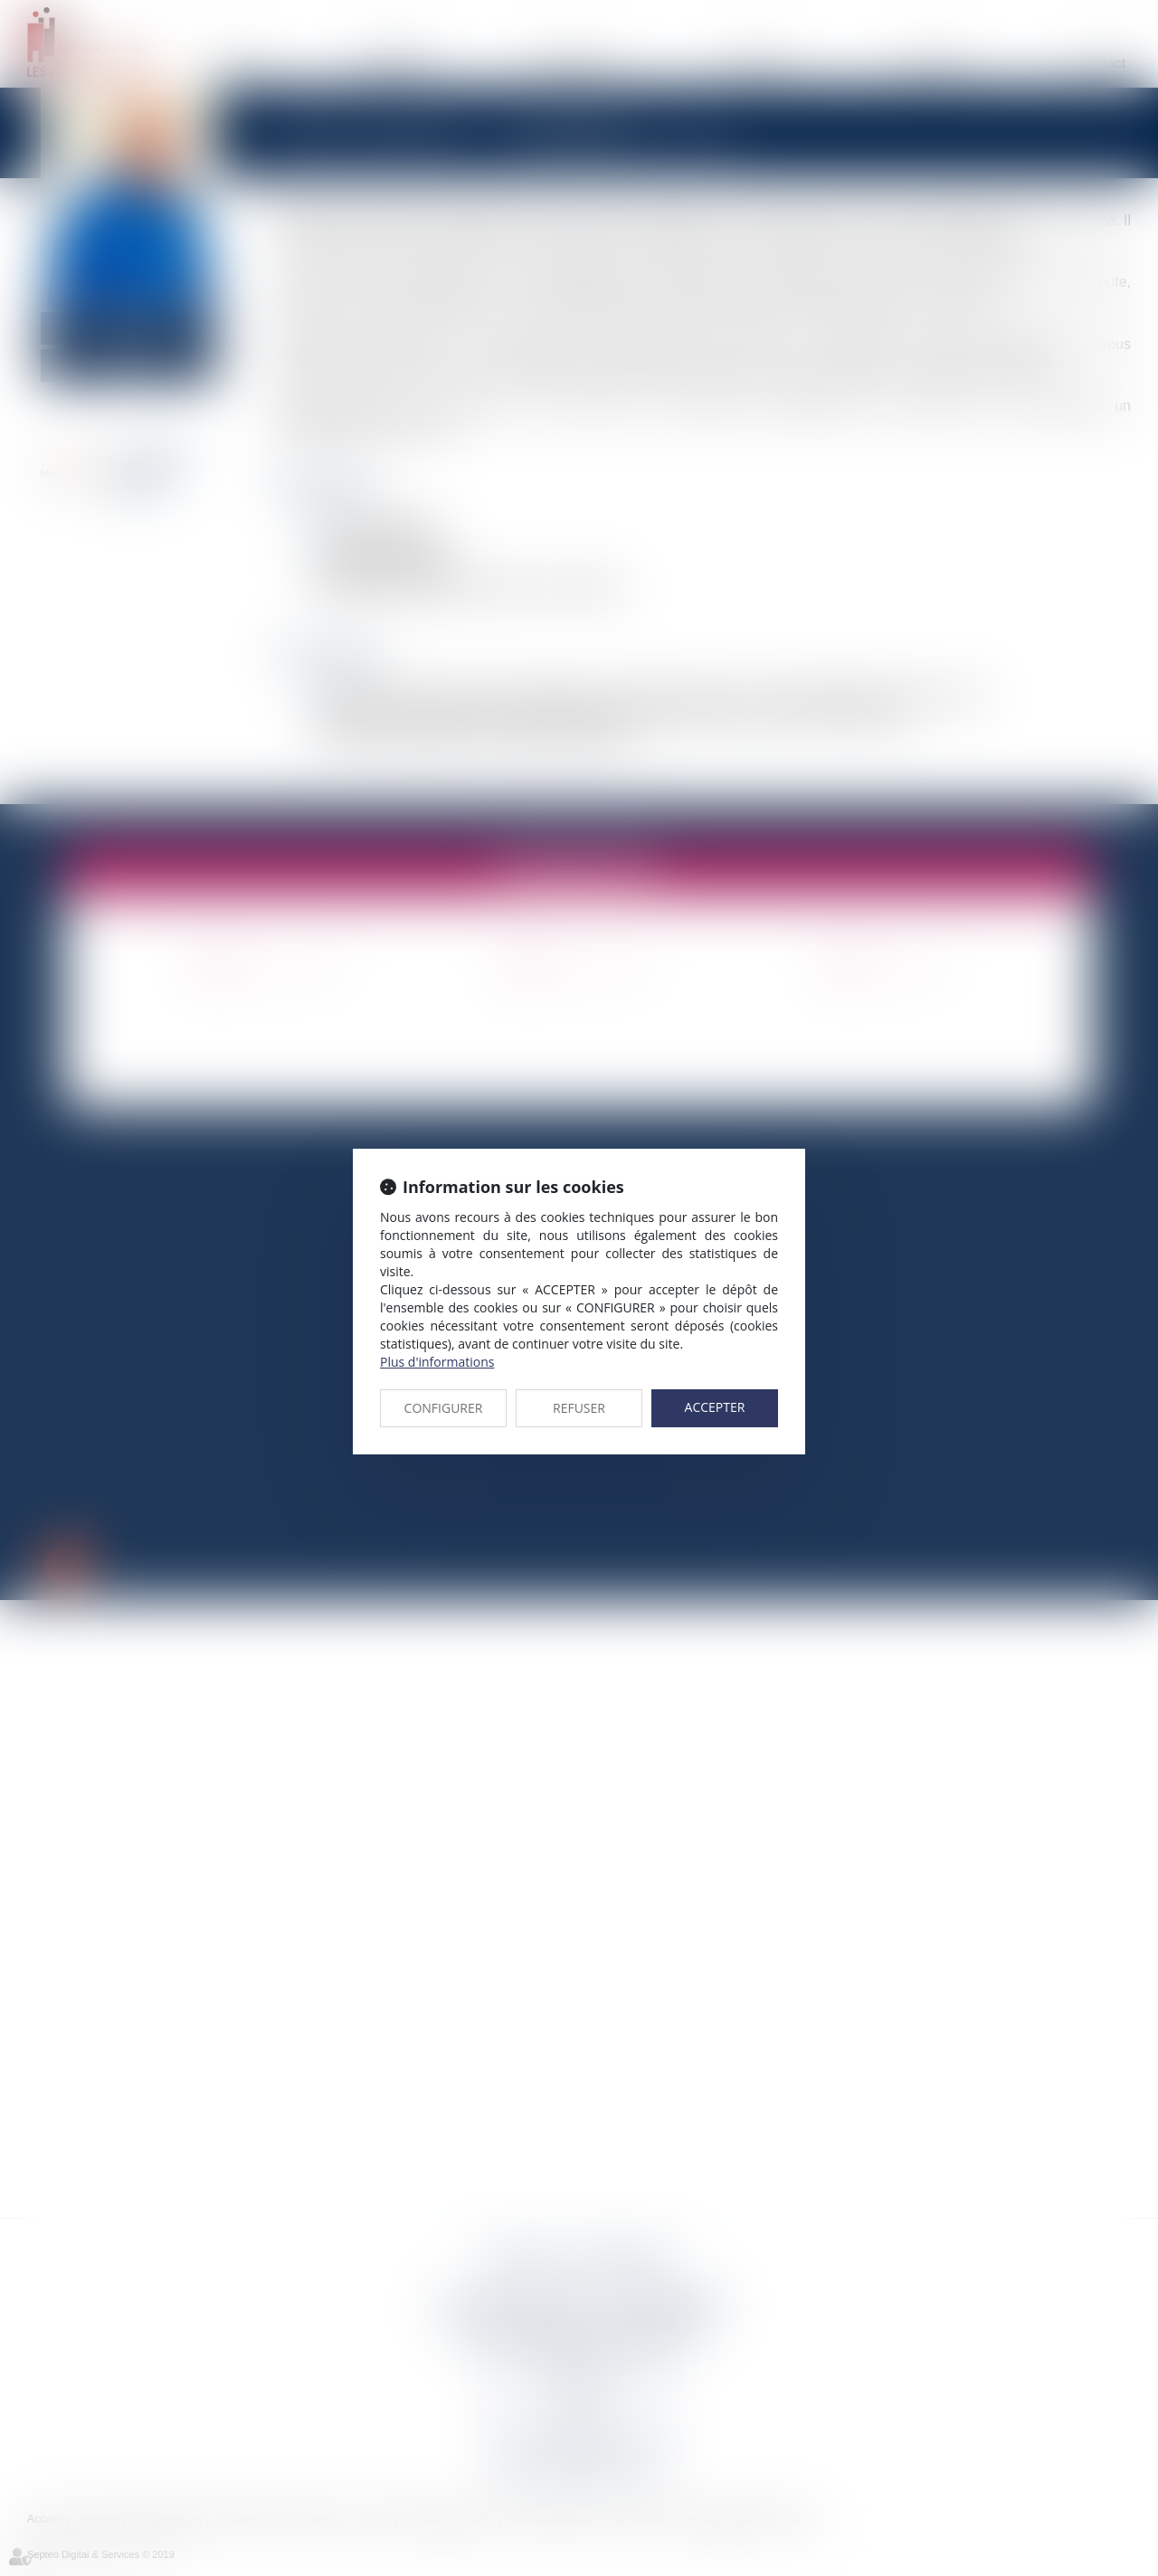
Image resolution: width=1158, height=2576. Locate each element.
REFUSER (579, 1407)
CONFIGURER (443, 1407)
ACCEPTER (715, 1407)
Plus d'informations (437, 1361)
